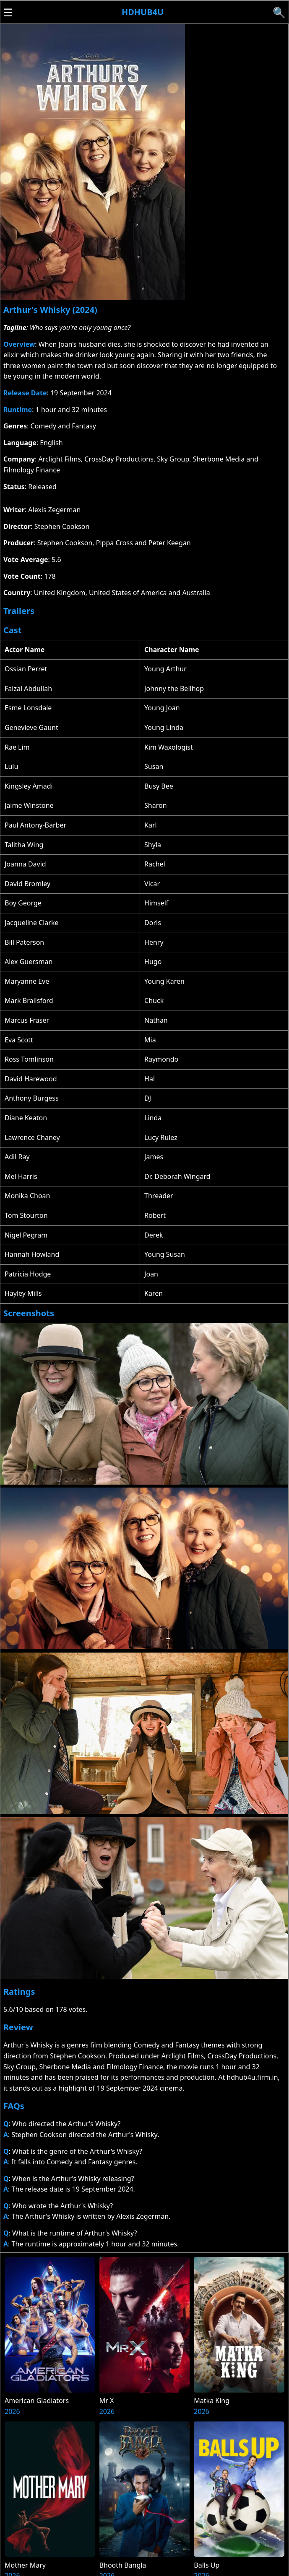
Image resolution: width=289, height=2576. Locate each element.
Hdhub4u (143, 12)
